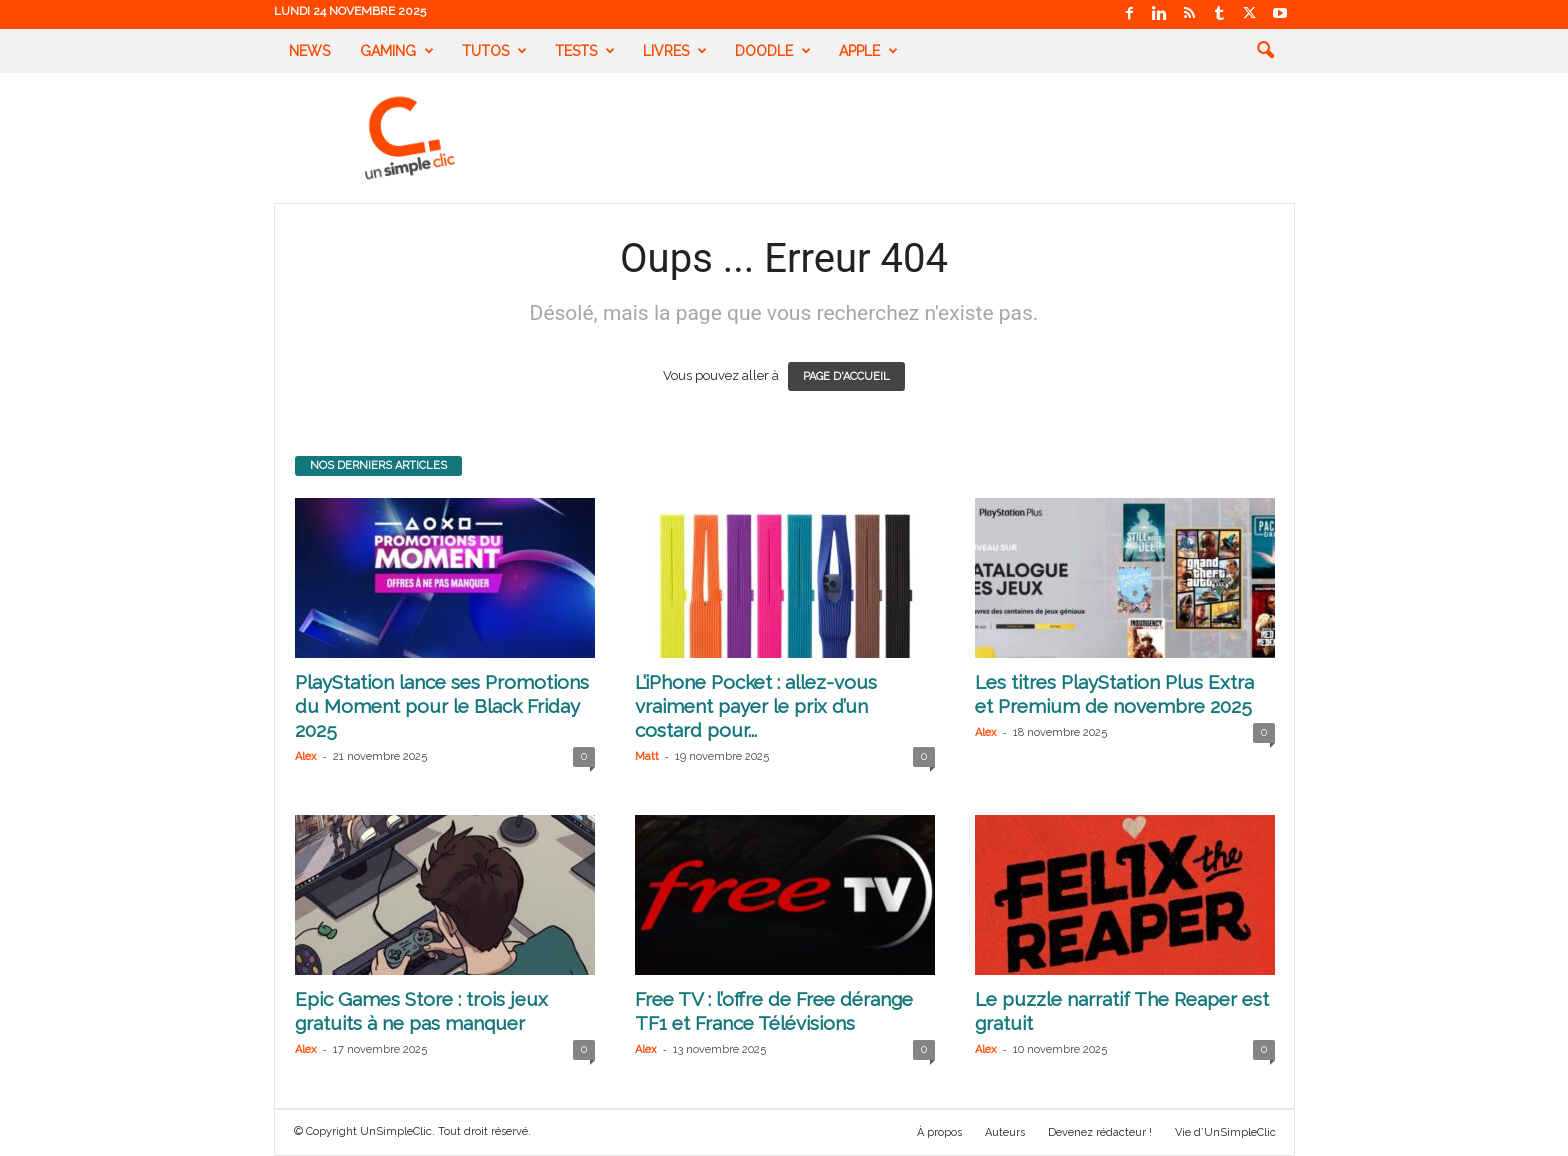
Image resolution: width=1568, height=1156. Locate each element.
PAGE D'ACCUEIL (846, 376)
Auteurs (1005, 1132)
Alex (306, 756)
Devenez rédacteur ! (1100, 1132)
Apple (868, 51)
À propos (939, 1132)
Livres (675, 51)
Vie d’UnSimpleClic (1225, 1132)
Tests (585, 51)
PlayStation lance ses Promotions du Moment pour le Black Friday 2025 (442, 706)
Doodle (773, 51)
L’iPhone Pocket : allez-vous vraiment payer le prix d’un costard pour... (756, 706)
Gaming (397, 51)
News (309, 51)
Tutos (494, 51)
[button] (1265, 51)
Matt (647, 756)
